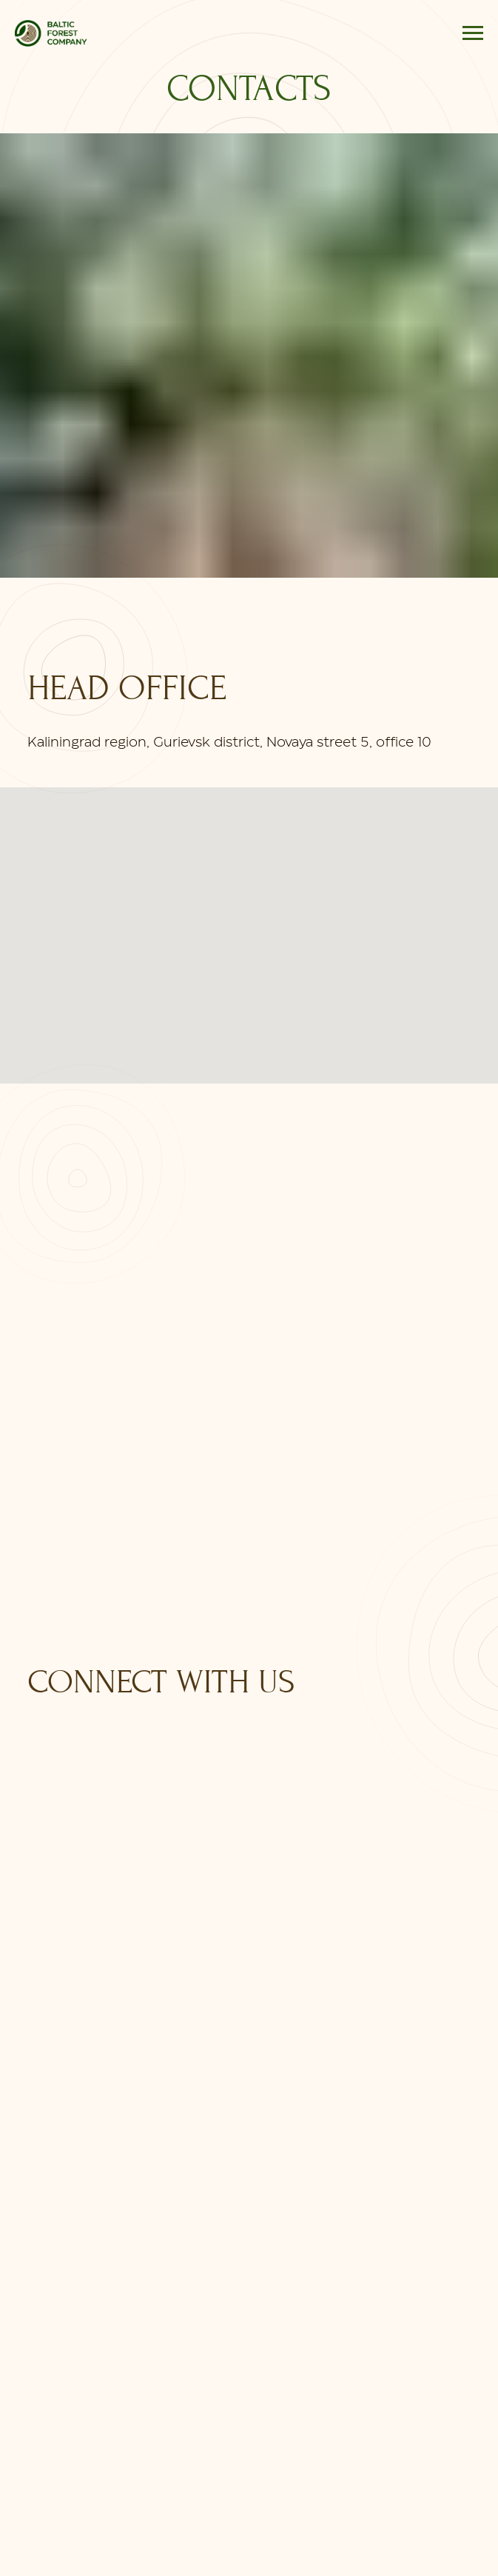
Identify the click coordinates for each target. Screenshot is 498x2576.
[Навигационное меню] (472, 33)
